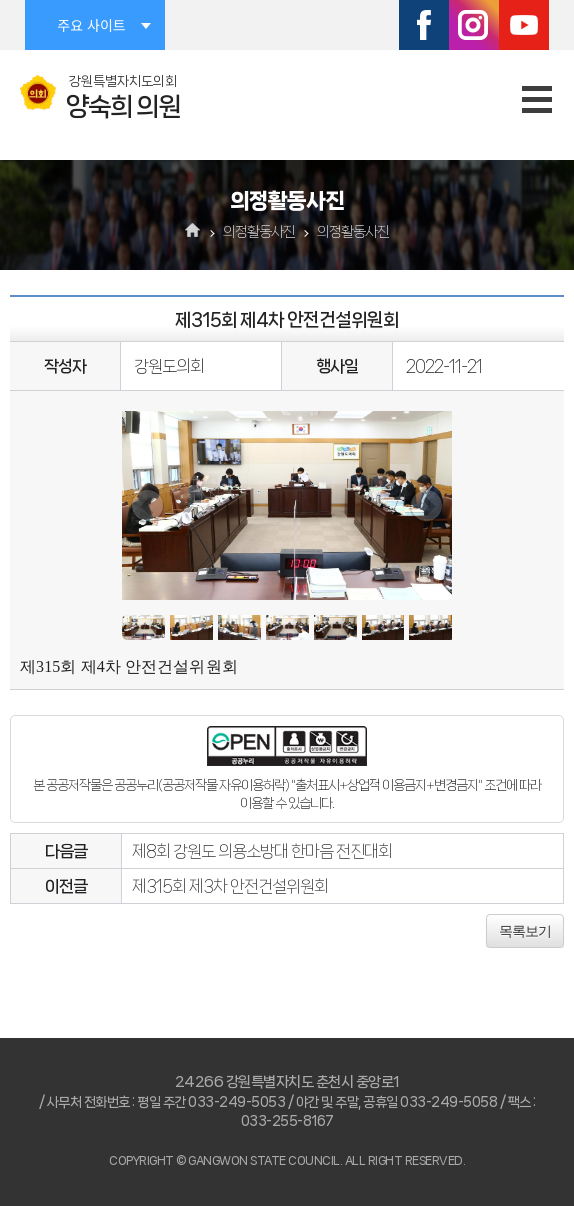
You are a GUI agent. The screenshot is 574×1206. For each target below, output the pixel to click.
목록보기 (525, 931)
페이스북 (424, 25)
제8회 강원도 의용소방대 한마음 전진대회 (262, 851)
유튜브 (524, 25)
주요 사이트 (91, 25)
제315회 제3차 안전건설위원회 (230, 886)
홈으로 (193, 232)
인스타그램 (474, 25)
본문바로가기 (0, 0)
